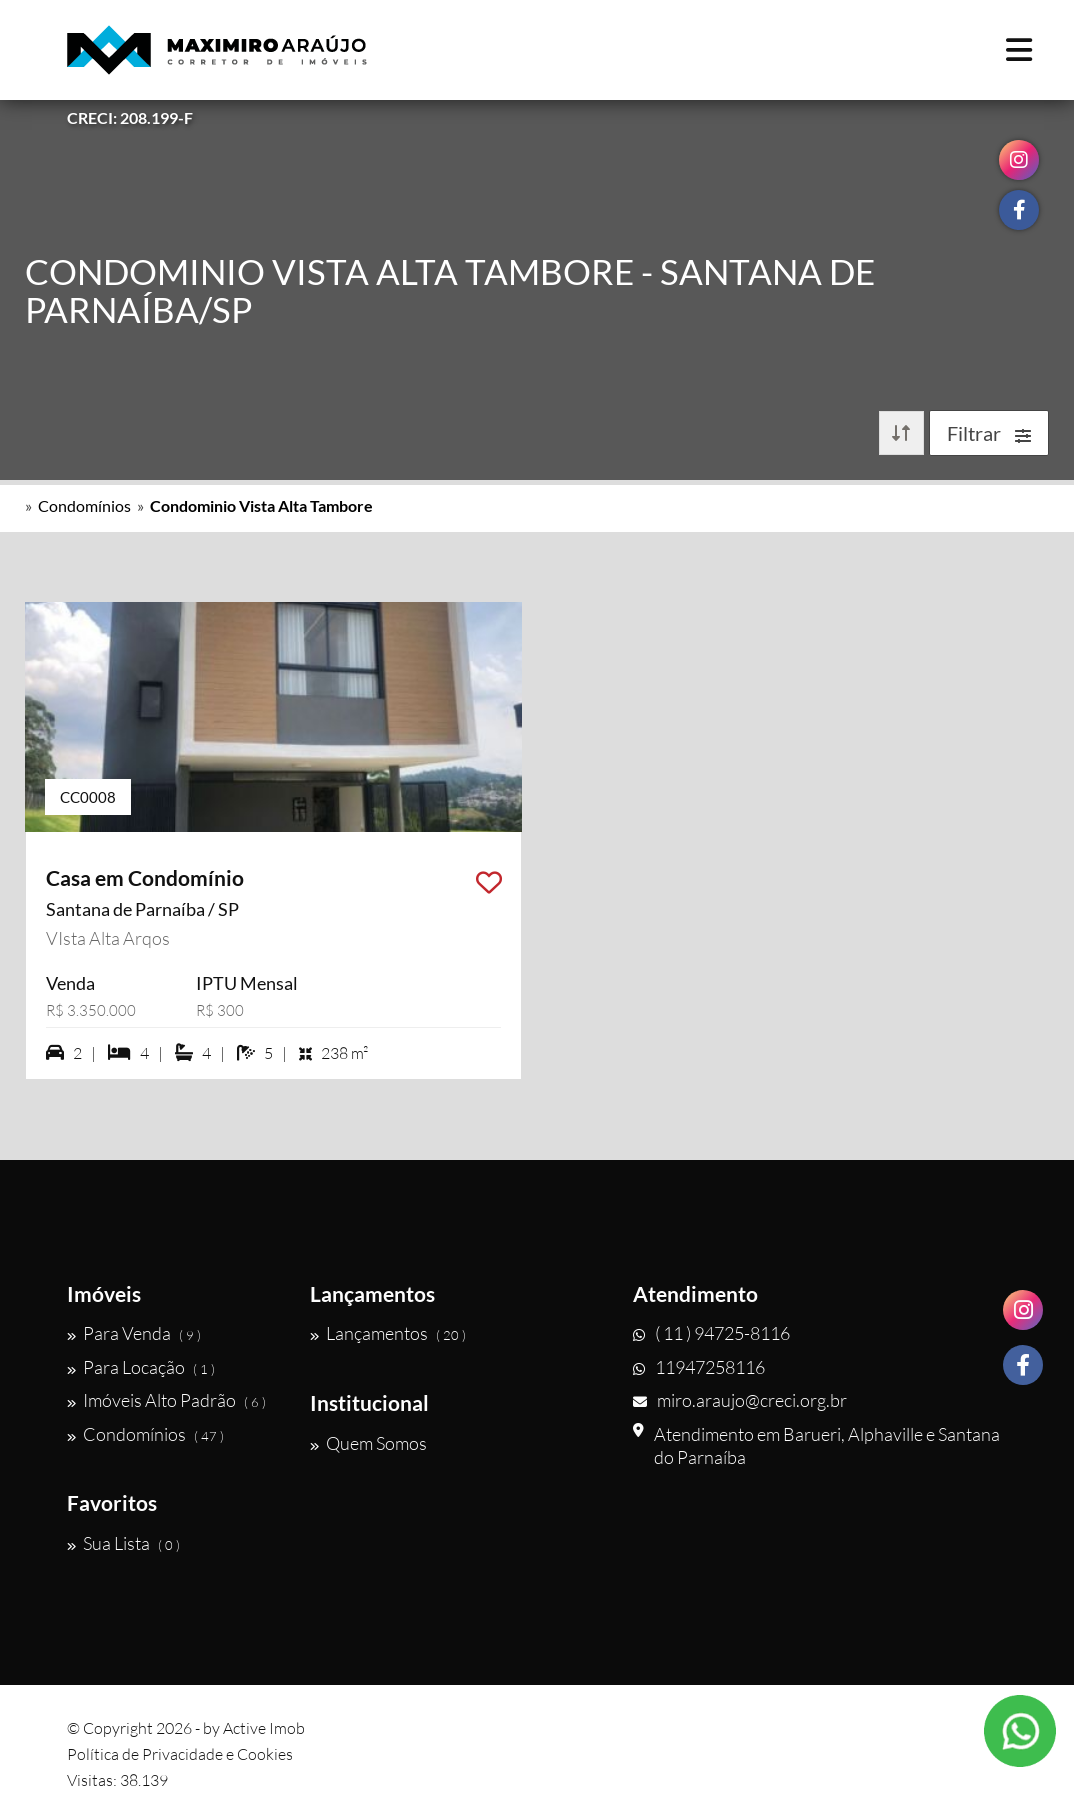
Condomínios (84, 505)
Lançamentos (388, 1333)
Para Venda (134, 1333)
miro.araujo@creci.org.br (740, 1400)
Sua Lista (123, 1543)
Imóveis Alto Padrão (166, 1400)
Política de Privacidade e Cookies (180, 1754)
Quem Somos (368, 1443)
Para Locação (141, 1367)
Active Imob (264, 1728)
